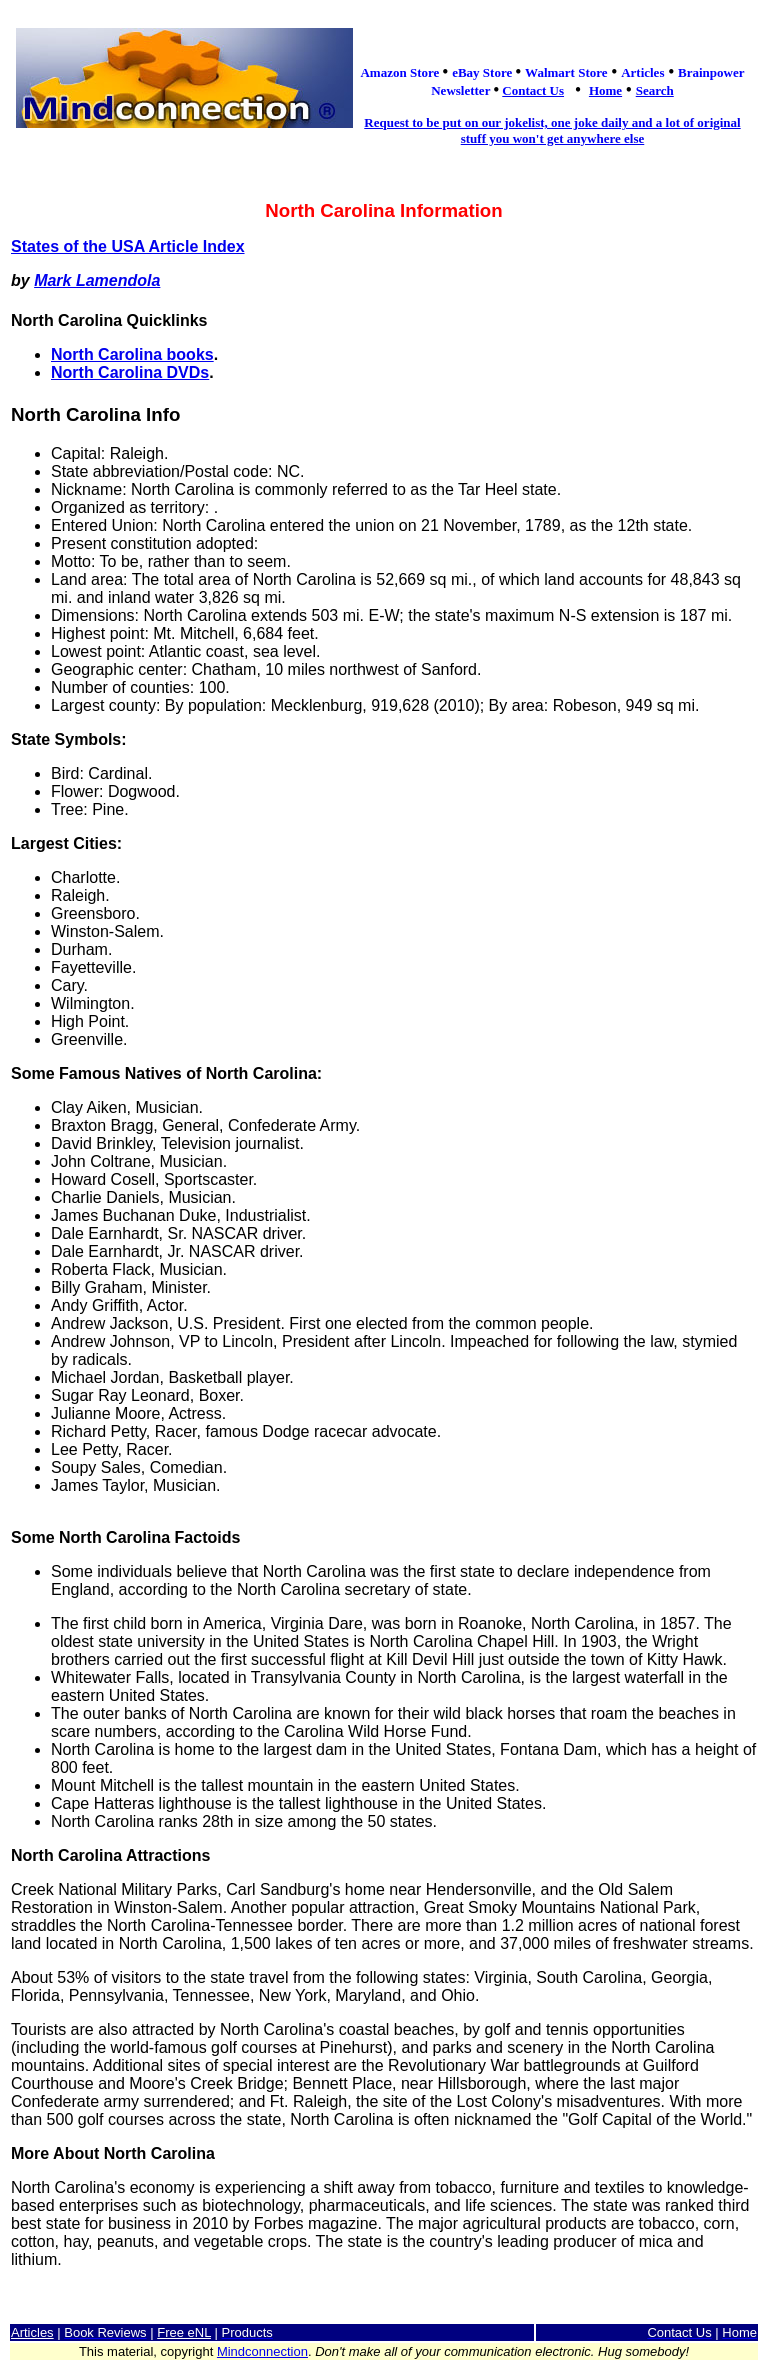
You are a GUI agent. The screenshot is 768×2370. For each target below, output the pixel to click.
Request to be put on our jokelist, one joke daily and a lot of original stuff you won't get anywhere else (552, 130)
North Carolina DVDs (130, 372)
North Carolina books (132, 354)
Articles (32, 2332)
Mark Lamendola (97, 280)
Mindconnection (262, 2351)
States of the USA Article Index (128, 246)
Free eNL (184, 2332)
